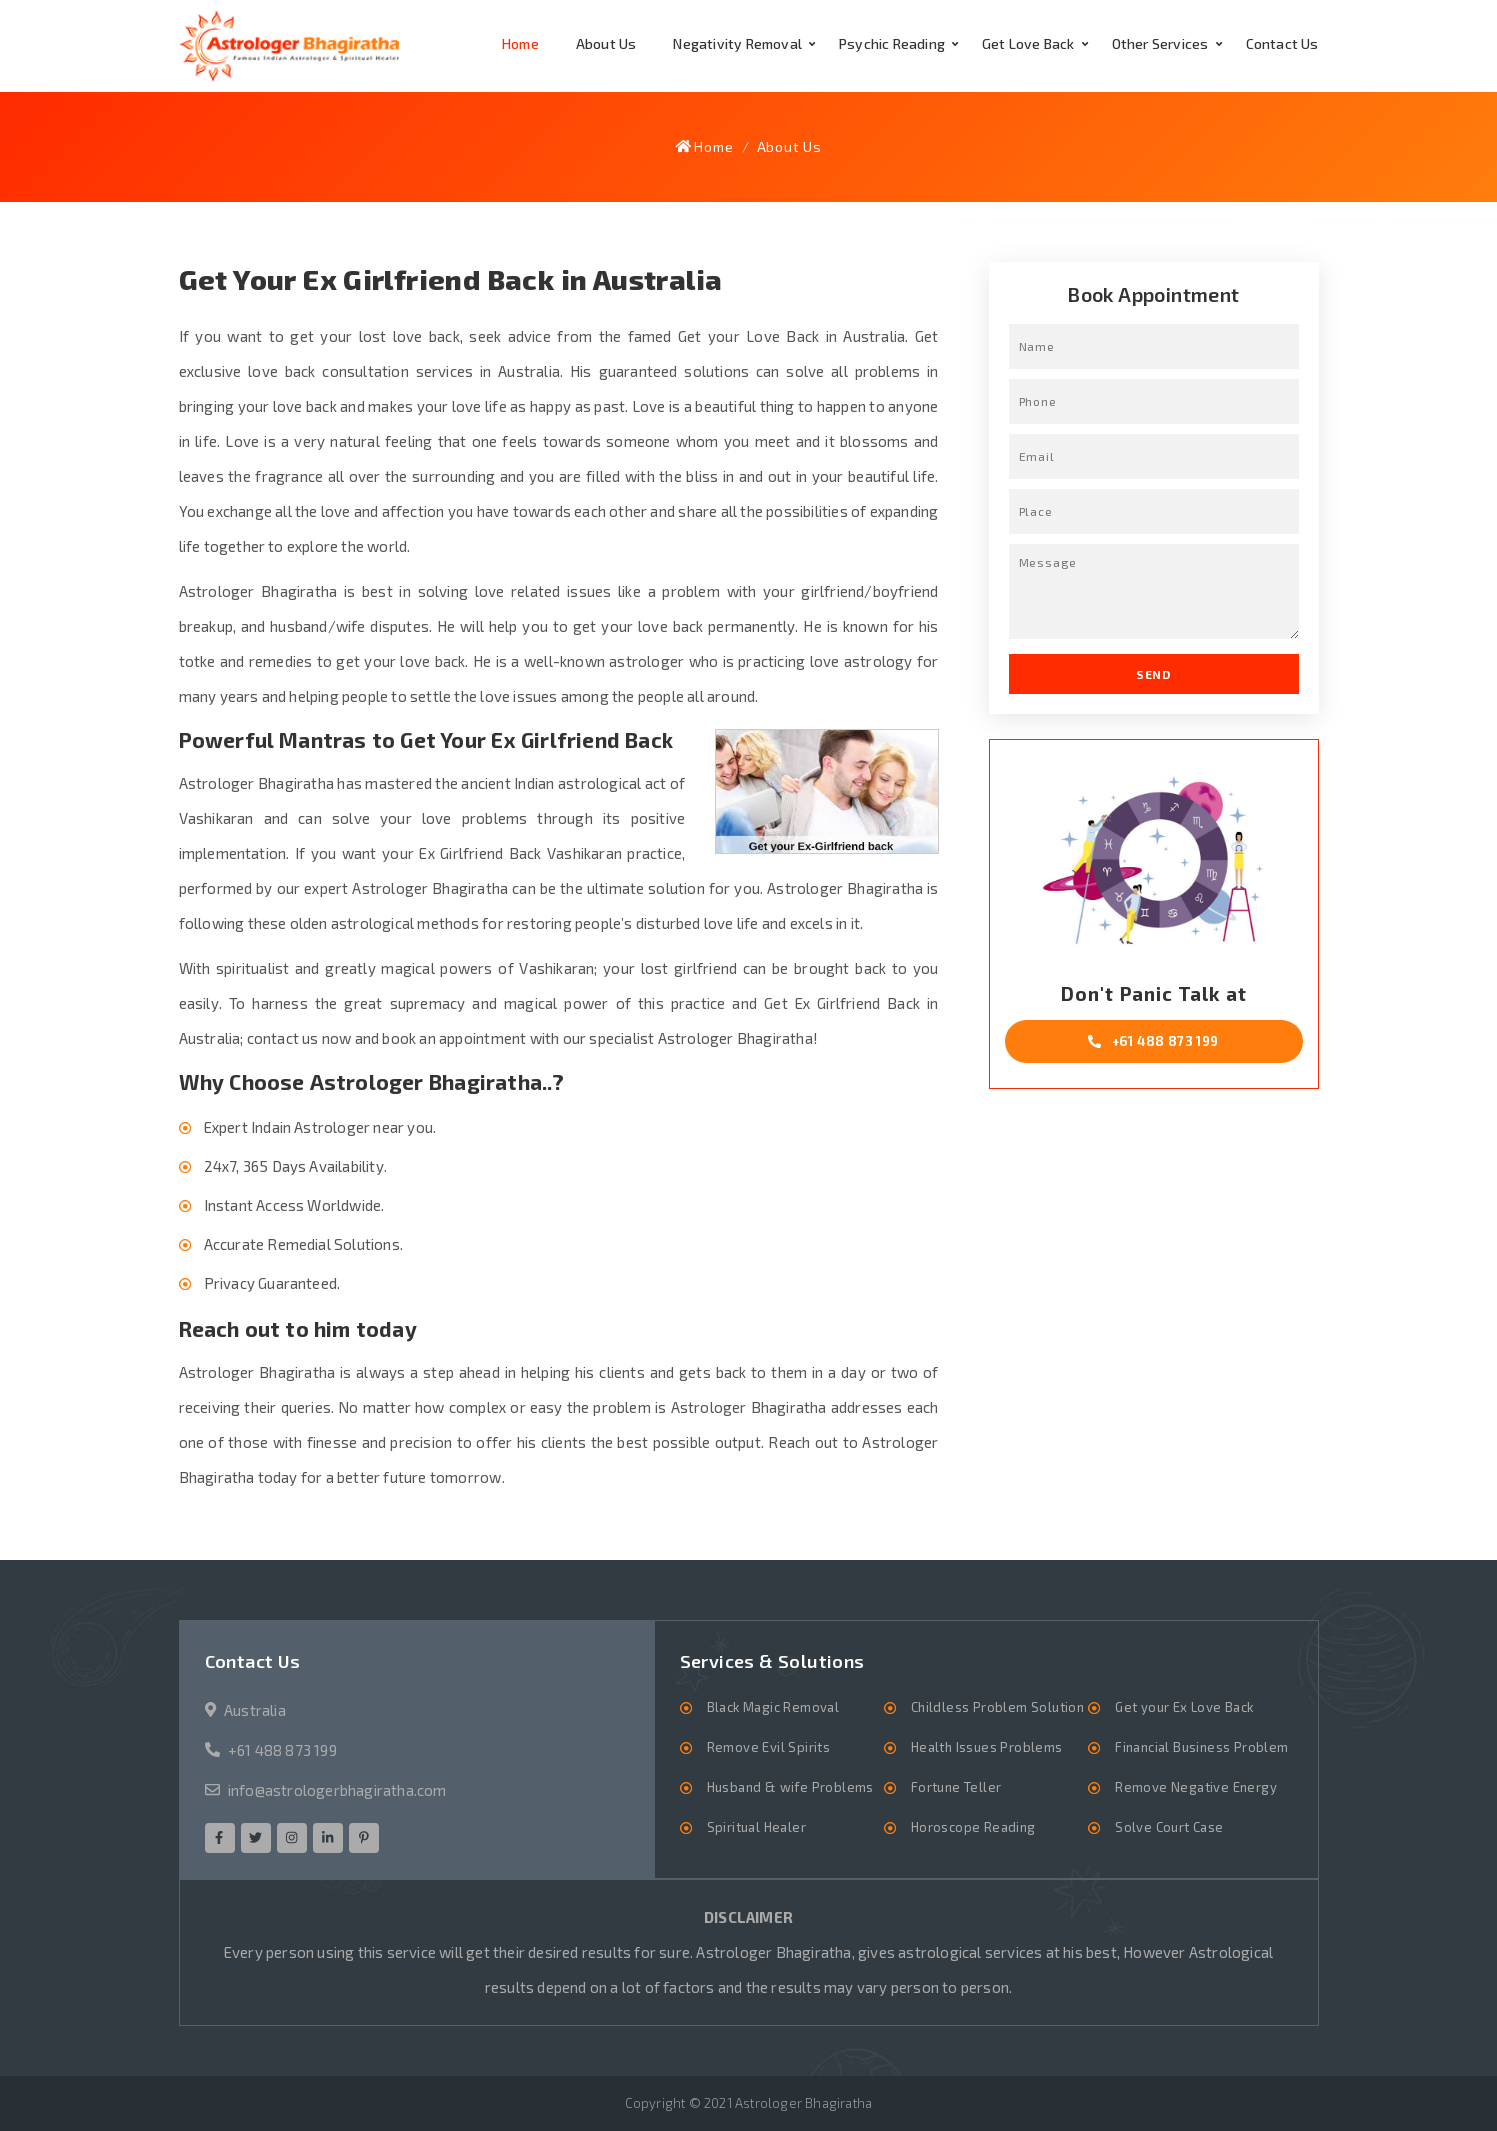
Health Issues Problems (987, 1747)
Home (520, 43)
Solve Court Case (1169, 1827)
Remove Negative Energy (1196, 1787)
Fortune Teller (956, 1787)
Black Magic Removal (773, 1707)
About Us (606, 43)
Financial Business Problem (1201, 1747)
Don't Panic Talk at (1154, 1022)
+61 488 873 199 (282, 1750)
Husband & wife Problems (790, 1787)
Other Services (1160, 43)
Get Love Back (1028, 43)
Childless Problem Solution (997, 1707)
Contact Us (1282, 43)
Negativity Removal (737, 43)
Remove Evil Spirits (769, 1747)
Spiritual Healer (756, 1827)
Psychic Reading (892, 43)
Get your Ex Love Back (1184, 1707)
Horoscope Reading (973, 1827)
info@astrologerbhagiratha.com (337, 1790)
